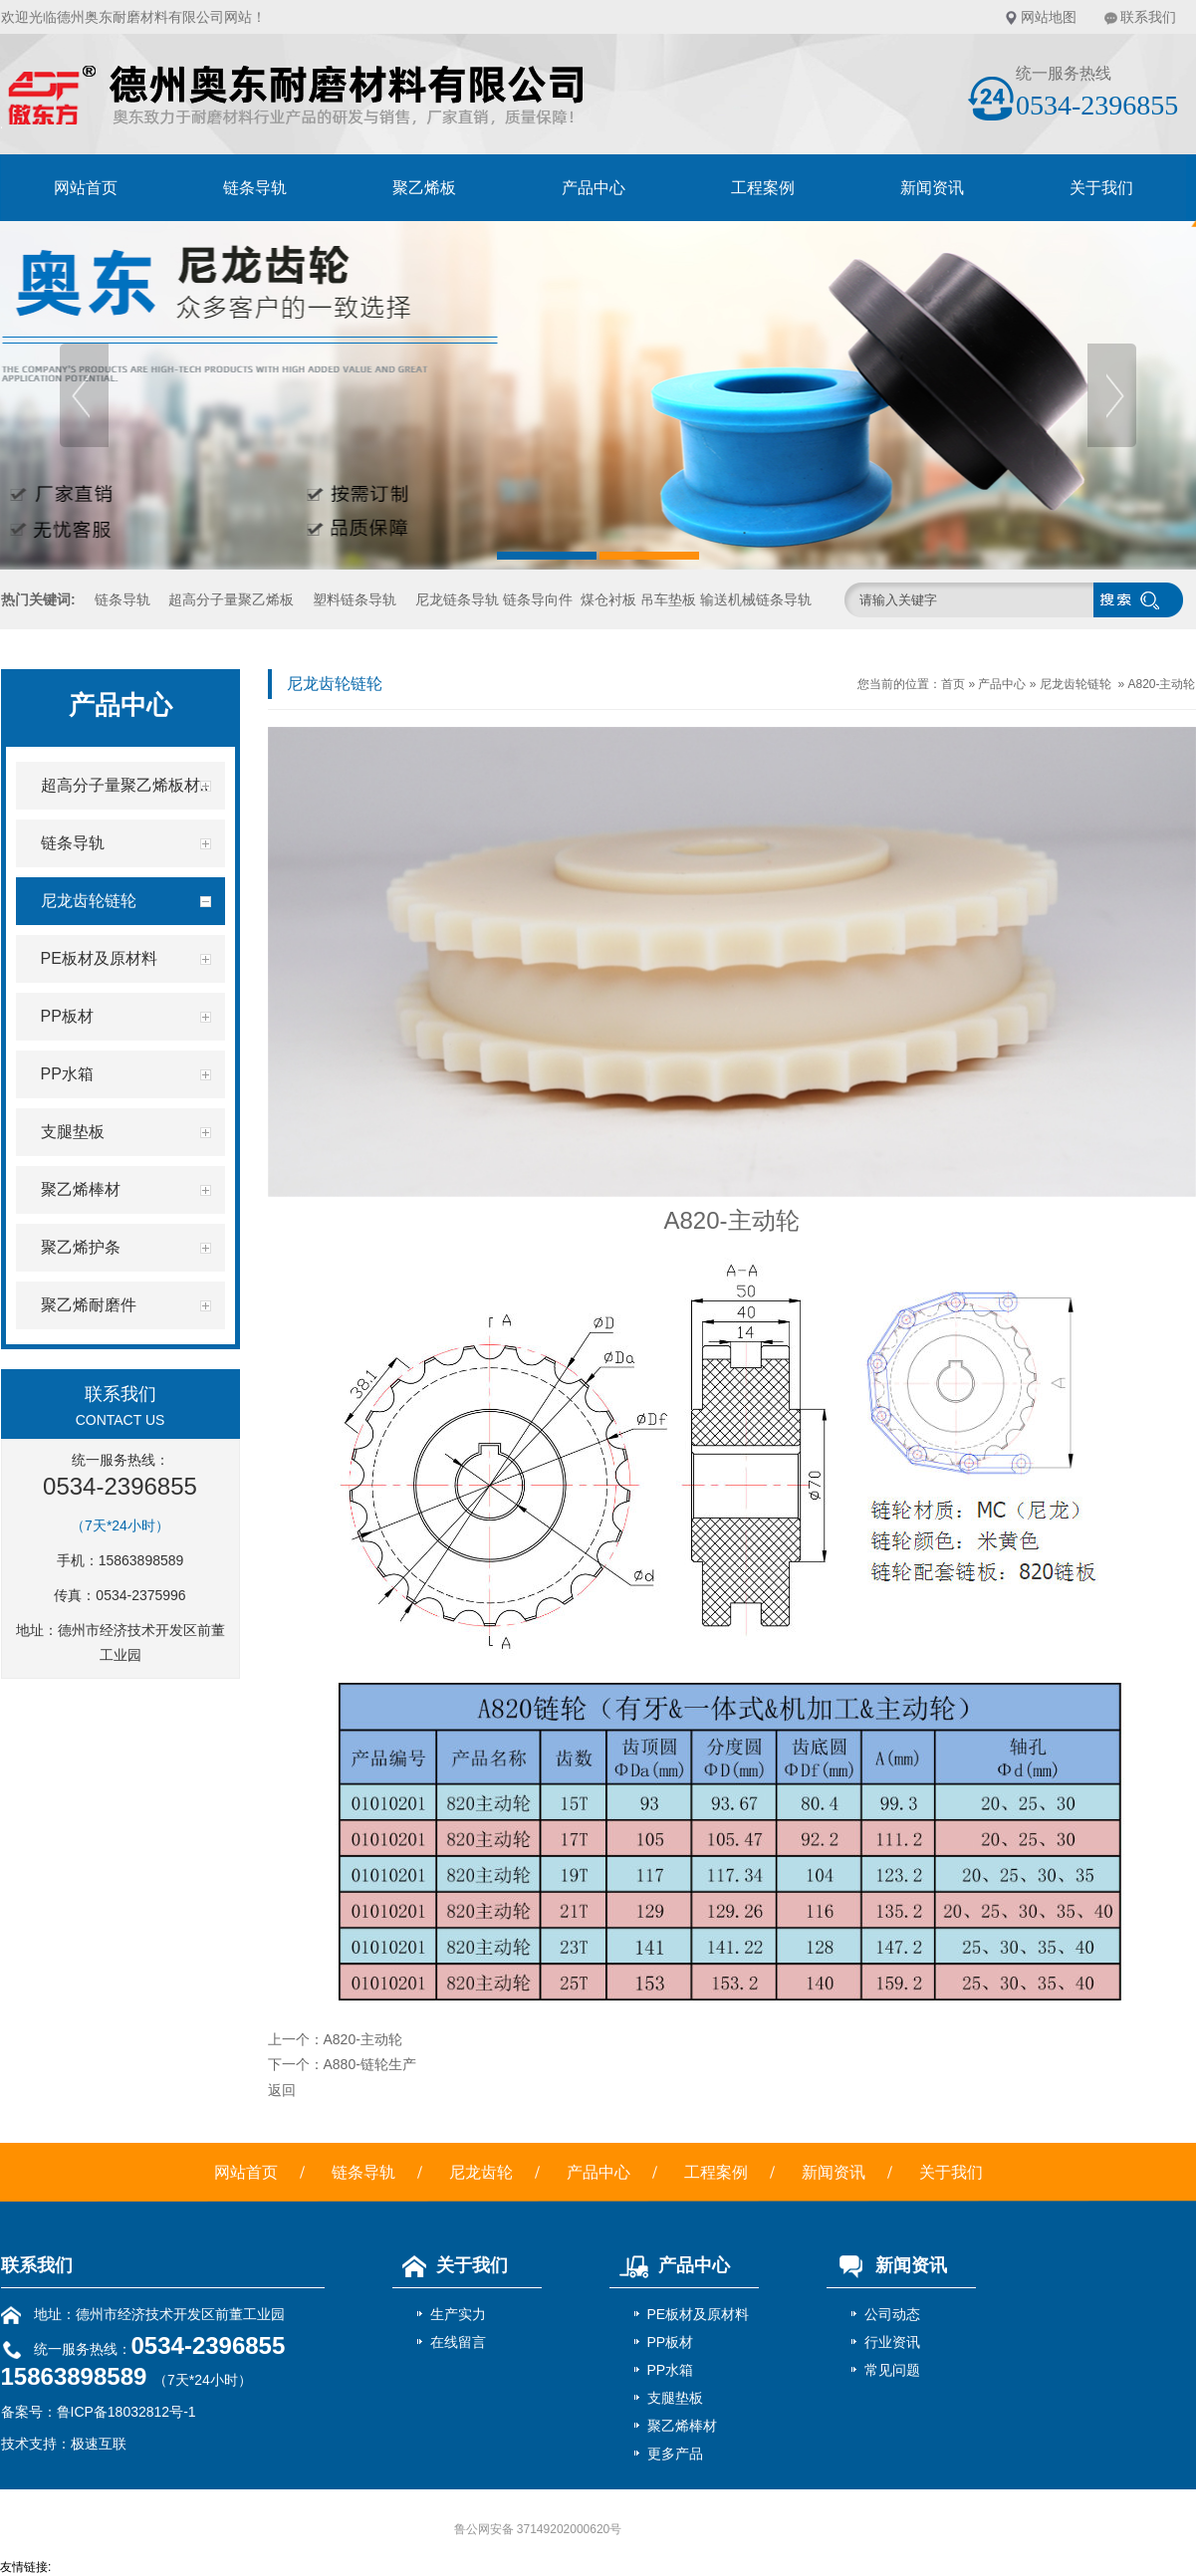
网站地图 (1048, 17)
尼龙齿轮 (481, 2172)
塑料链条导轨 (354, 599)
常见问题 (892, 2370)
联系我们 (1148, 17)
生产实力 (458, 2314)
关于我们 (1101, 187)
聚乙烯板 (424, 187)
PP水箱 (670, 2370)
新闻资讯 (932, 187)
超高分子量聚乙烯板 (231, 599)
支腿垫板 (675, 2398)
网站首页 (86, 187)
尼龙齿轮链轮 (1075, 684)
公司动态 (892, 2314)
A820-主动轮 (1161, 684)
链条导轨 (255, 187)
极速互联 (98, 2444)
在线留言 (458, 2342)
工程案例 (763, 187)
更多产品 (675, 2453)
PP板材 (670, 2342)
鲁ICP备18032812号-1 (126, 2412)
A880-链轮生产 (370, 2064)
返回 (282, 2090)
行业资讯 (892, 2342)
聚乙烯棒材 (682, 2426)
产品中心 (593, 187)
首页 (953, 684)
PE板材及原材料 (698, 2314)
